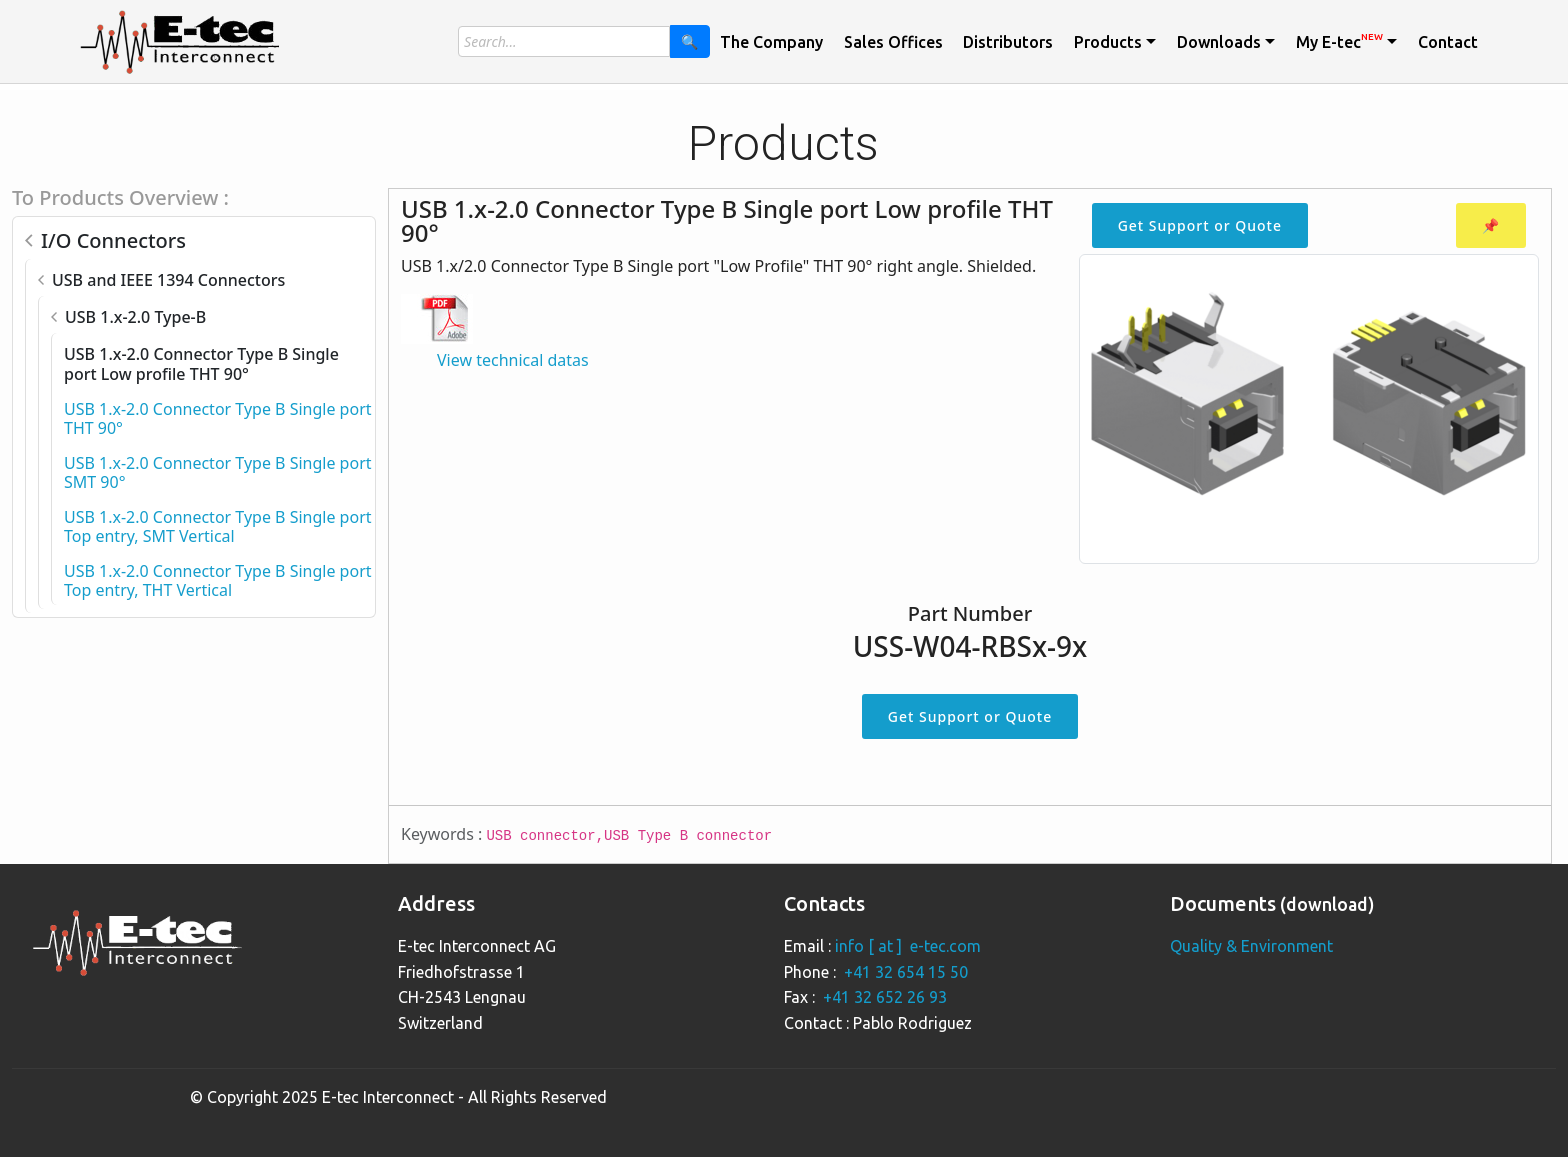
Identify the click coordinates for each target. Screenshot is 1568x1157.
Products (1108, 42)
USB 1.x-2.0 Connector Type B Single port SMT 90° (218, 472)
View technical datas (513, 360)
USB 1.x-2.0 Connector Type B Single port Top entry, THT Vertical (218, 580)
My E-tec (1339, 41)
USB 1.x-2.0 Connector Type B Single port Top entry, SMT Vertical (218, 526)
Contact (1448, 42)
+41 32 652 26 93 (885, 997)
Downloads (1219, 42)
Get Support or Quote (1200, 225)
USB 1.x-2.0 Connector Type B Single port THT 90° (218, 418)
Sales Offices (893, 42)
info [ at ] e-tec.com (908, 946)
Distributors (1008, 42)
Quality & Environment (1251, 946)
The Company (771, 42)
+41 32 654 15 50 (906, 972)
